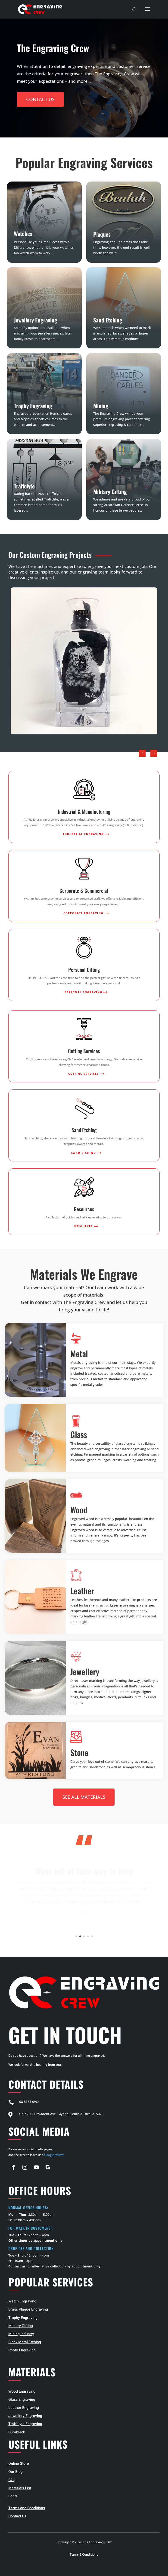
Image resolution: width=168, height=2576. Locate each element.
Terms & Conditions (84, 2554)
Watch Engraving (22, 2301)
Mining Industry (21, 2334)
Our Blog (15, 2471)
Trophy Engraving (22, 2318)
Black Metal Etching (24, 2342)
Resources (83, 1226)
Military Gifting (20, 2326)
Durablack (16, 2432)
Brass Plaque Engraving (28, 2309)
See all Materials (83, 1797)
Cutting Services (83, 1073)
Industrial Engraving (83, 834)
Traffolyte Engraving (25, 2424)
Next (153, 753)
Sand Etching (83, 1152)
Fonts (13, 2496)
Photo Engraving (22, 2350)
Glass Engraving (21, 2399)
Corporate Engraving (83, 913)
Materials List (19, 2488)
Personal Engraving (83, 992)
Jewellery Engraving (25, 2416)
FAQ (11, 2480)
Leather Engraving (23, 2407)
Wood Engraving (21, 2391)
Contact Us (40, 99)
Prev (142, 753)
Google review (54, 2155)
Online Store (18, 2463)
